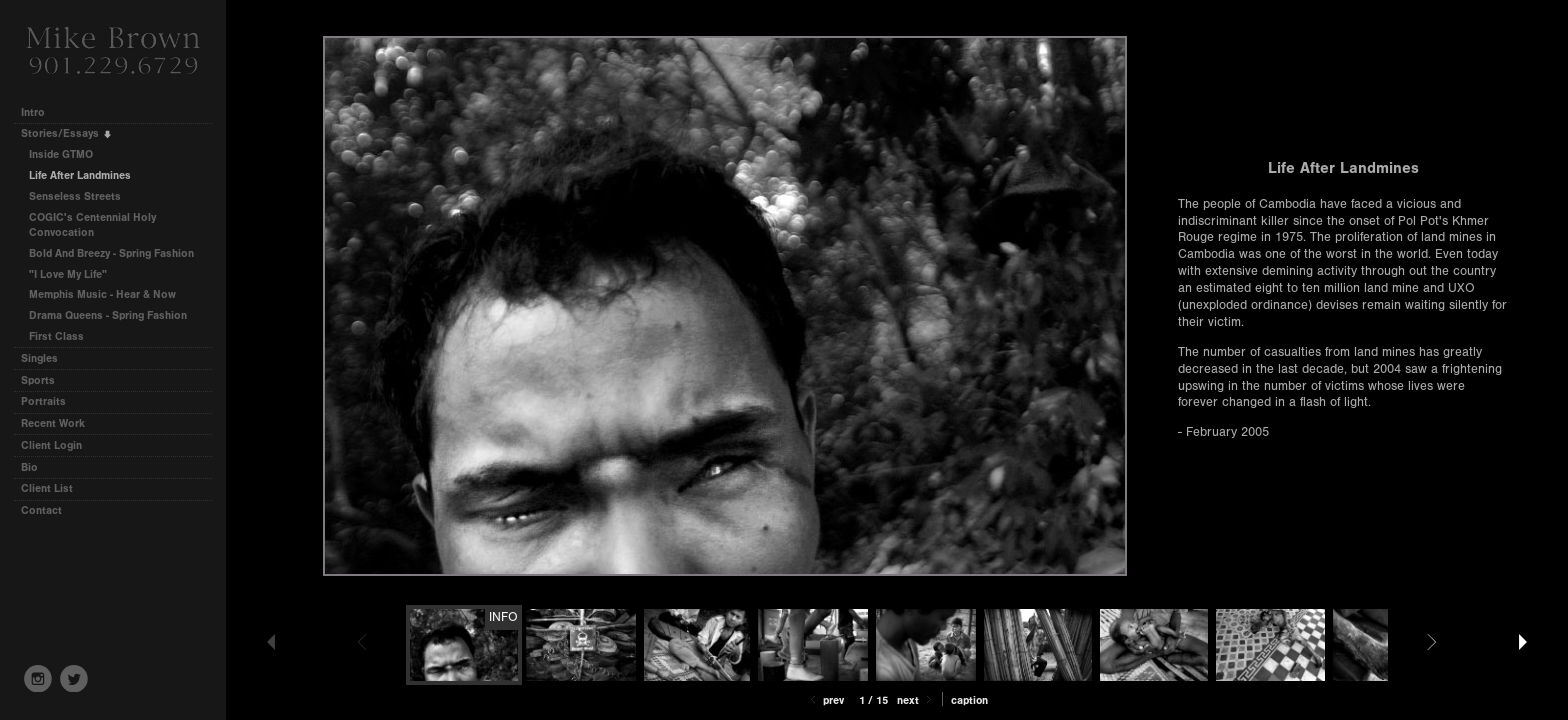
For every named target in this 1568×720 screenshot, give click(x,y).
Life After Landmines (80, 175)
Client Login (51, 445)
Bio (29, 467)
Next (916, 700)
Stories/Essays (67, 133)
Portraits (43, 401)
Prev (825, 700)
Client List (47, 488)
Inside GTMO (61, 154)
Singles (39, 358)
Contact (41, 510)
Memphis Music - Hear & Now (102, 294)
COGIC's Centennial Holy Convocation (92, 225)
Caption (969, 700)
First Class (56, 336)
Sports (38, 380)
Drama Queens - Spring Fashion (108, 315)
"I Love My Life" (68, 274)
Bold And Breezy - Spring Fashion (111, 253)
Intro (33, 112)
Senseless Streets (75, 196)
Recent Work (53, 423)
